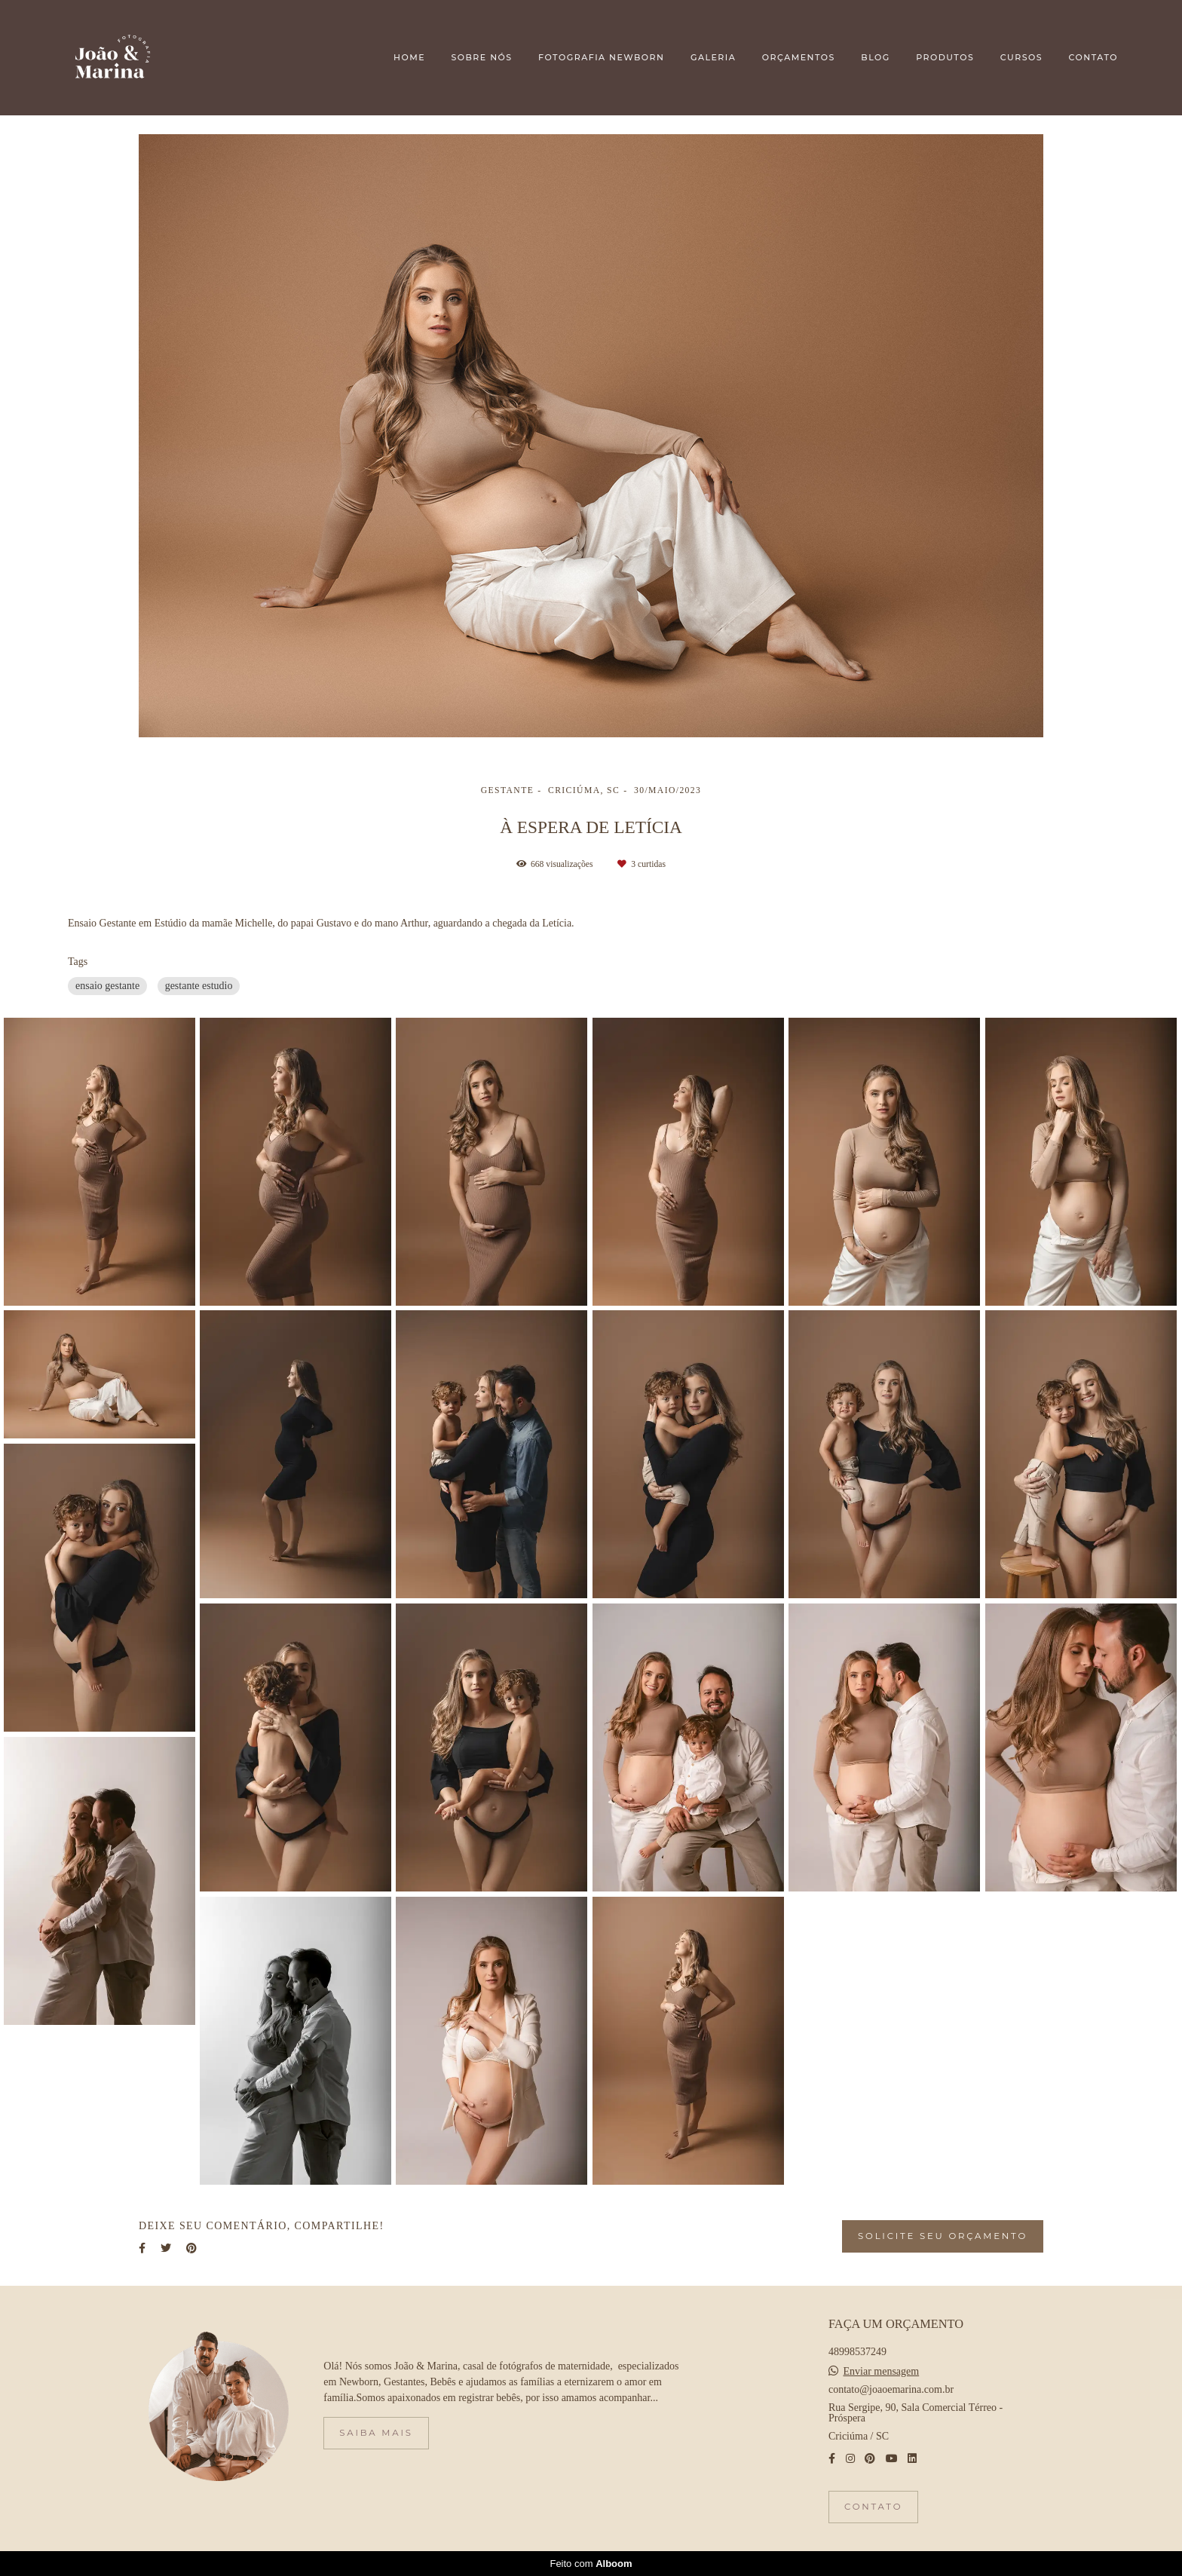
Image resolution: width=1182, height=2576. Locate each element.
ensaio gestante (107, 985)
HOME (409, 57)
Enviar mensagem (882, 2371)
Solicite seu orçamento (942, 2236)
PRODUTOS (945, 57)
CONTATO (1093, 57)
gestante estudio (199, 985)
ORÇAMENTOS (798, 57)
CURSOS (1021, 57)
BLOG (875, 57)
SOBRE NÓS (481, 57)
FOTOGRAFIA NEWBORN (601, 57)
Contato (873, 2506)
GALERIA (713, 57)
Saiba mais (375, 2432)
